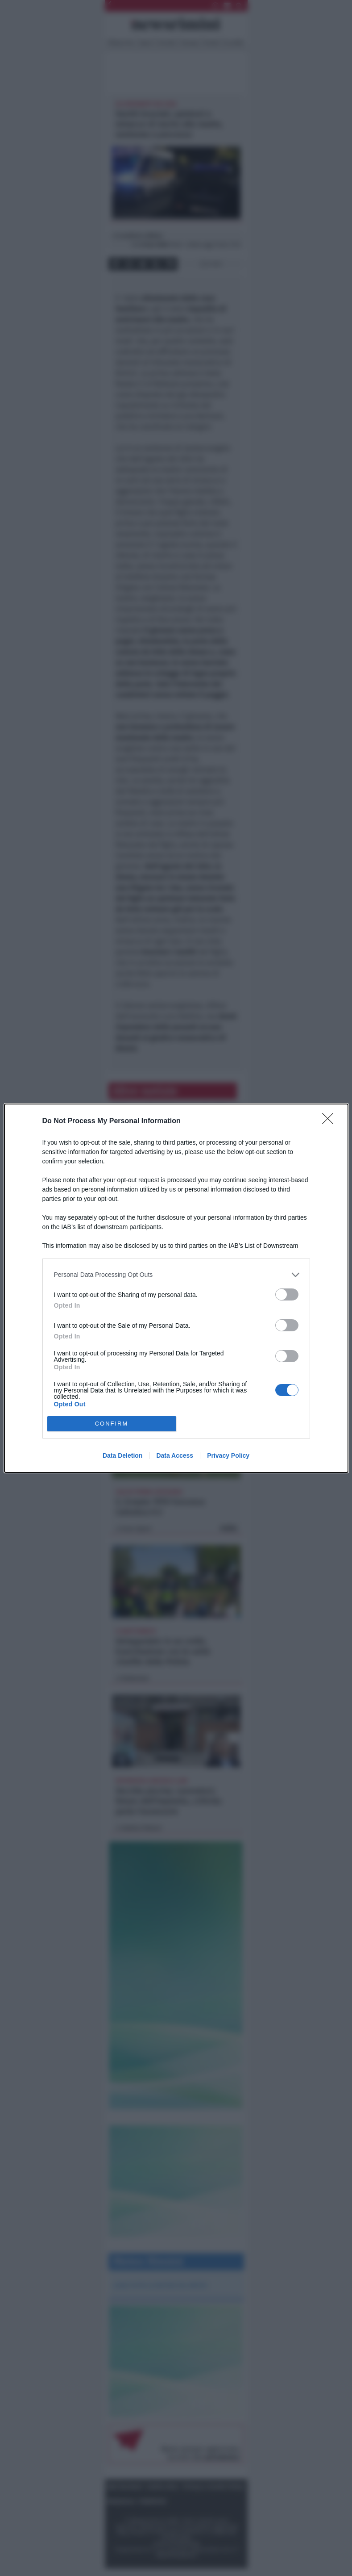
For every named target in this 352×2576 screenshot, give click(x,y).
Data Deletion (122, 1455)
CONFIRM (111, 1423)
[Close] (330, 1121)
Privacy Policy (228, 1455)
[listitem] (176, 1275)
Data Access (174, 1455)
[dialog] (176, 1288)
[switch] (286, 1294)
